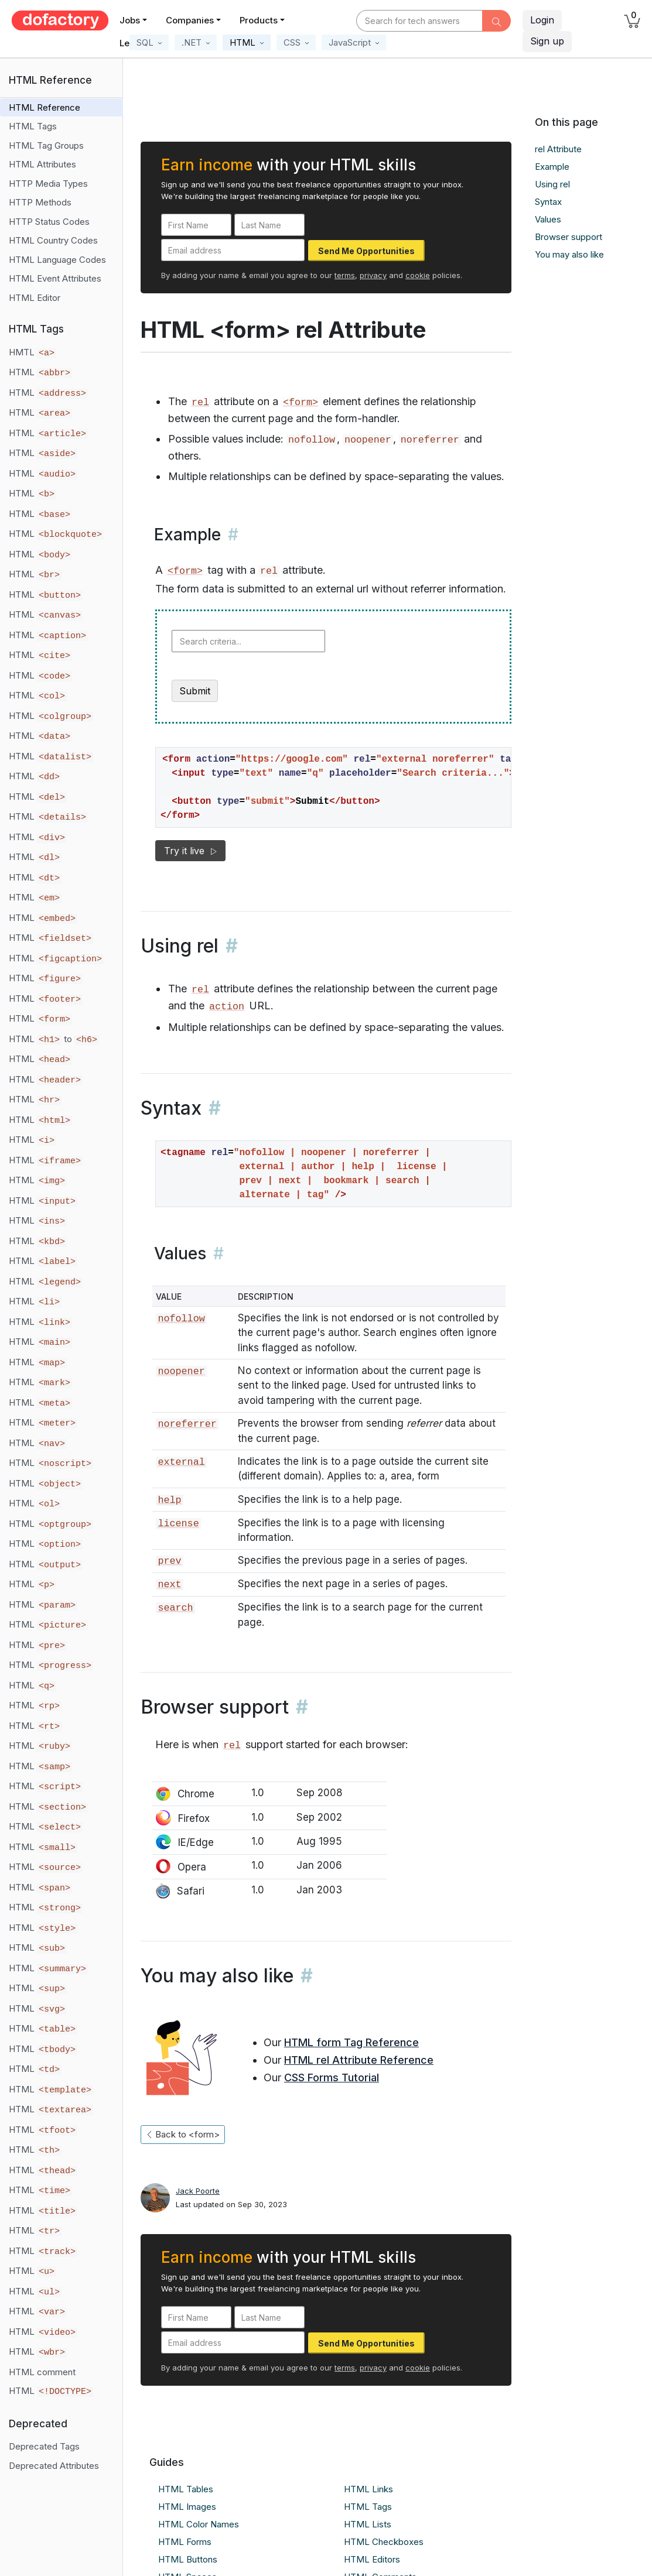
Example (552, 166)
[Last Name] (269, 225)
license (178, 1523)
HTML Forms (184, 2541)
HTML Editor (34, 297)
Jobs (130, 20)
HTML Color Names (198, 2524)
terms (344, 275)
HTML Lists (367, 2524)
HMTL (32, 352)
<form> (300, 402)
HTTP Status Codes (49, 221)
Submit (194, 691)
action (226, 1006)
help (169, 1500)
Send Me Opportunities (366, 251)
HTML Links (368, 2489)
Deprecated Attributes (54, 2465)
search (175, 1608)
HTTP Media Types (48, 183)
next (169, 1584)
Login (542, 20)
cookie (417, 275)
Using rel (552, 184)
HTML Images (187, 2506)
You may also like (569, 254)
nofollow (181, 1318)
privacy (373, 275)
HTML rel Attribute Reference (358, 2060)
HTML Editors (372, 2559)
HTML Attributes (42, 164)
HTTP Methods (40, 202)
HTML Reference (44, 107)
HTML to (54, 1039)
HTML (40, 372)
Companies (190, 20)
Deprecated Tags (44, 2446)
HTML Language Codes (57, 259)
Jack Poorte (198, 2190)
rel (200, 402)
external (181, 1462)
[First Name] (196, 225)
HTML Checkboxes (384, 2541)
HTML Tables (185, 2489)
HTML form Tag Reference (351, 2042)
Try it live (190, 851)
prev (169, 1561)
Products (259, 20)
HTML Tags (33, 126)
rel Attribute (558, 149)
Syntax (548, 201)
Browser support (568, 236)
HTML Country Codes (53, 240)
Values (548, 219)
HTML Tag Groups (46, 145)
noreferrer (187, 1424)
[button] (149, 42)
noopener (181, 1371)
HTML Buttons (187, 2559)
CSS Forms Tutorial (331, 2077)
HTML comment (42, 2372)
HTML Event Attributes (55, 278)
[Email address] (233, 250)
